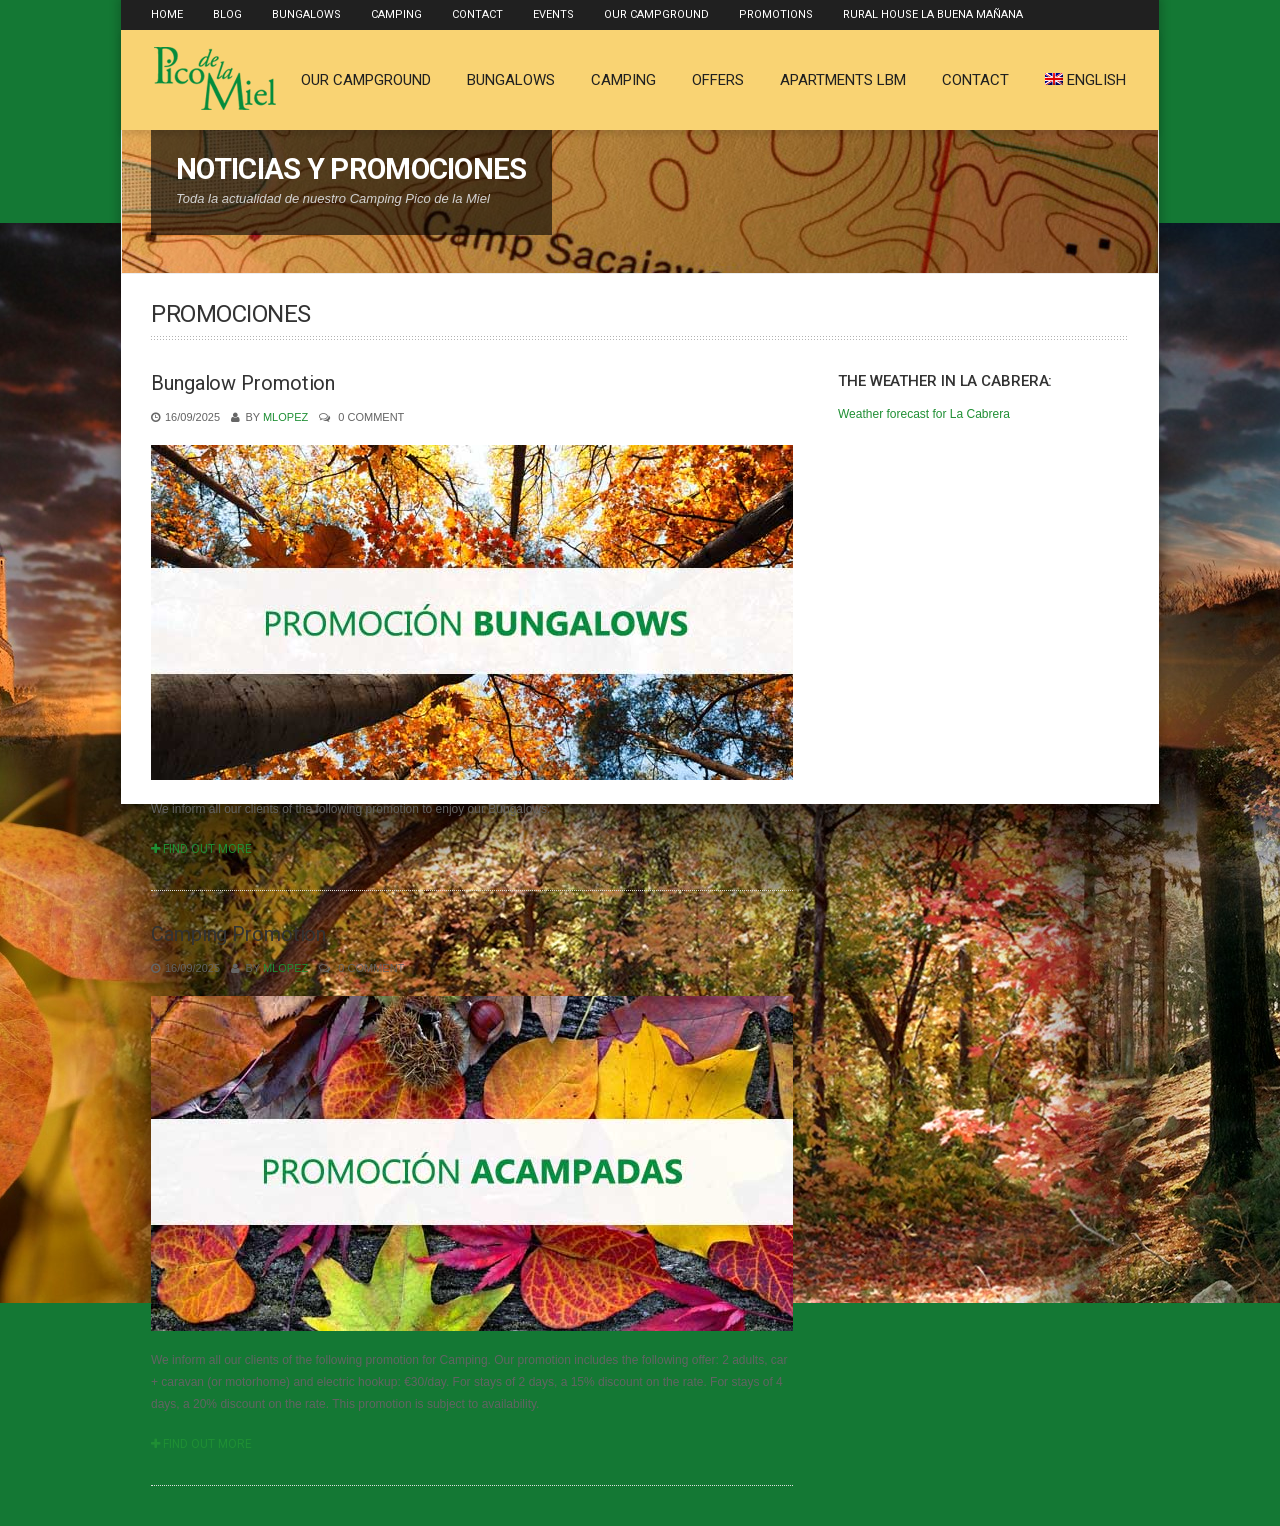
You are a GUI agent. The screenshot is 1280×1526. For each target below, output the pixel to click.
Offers (718, 80)
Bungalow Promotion (243, 383)
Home (167, 14)
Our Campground (656, 14)
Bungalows (306, 14)
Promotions (776, 14)
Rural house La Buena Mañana (933, 14)
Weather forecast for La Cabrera (924, 414)
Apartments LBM (843, 80)
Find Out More (201, 849)
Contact (477, 14)
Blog (227, 14)
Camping (396, 14)
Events (553, 14)
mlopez (285, 417)
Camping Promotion (238, 934)
